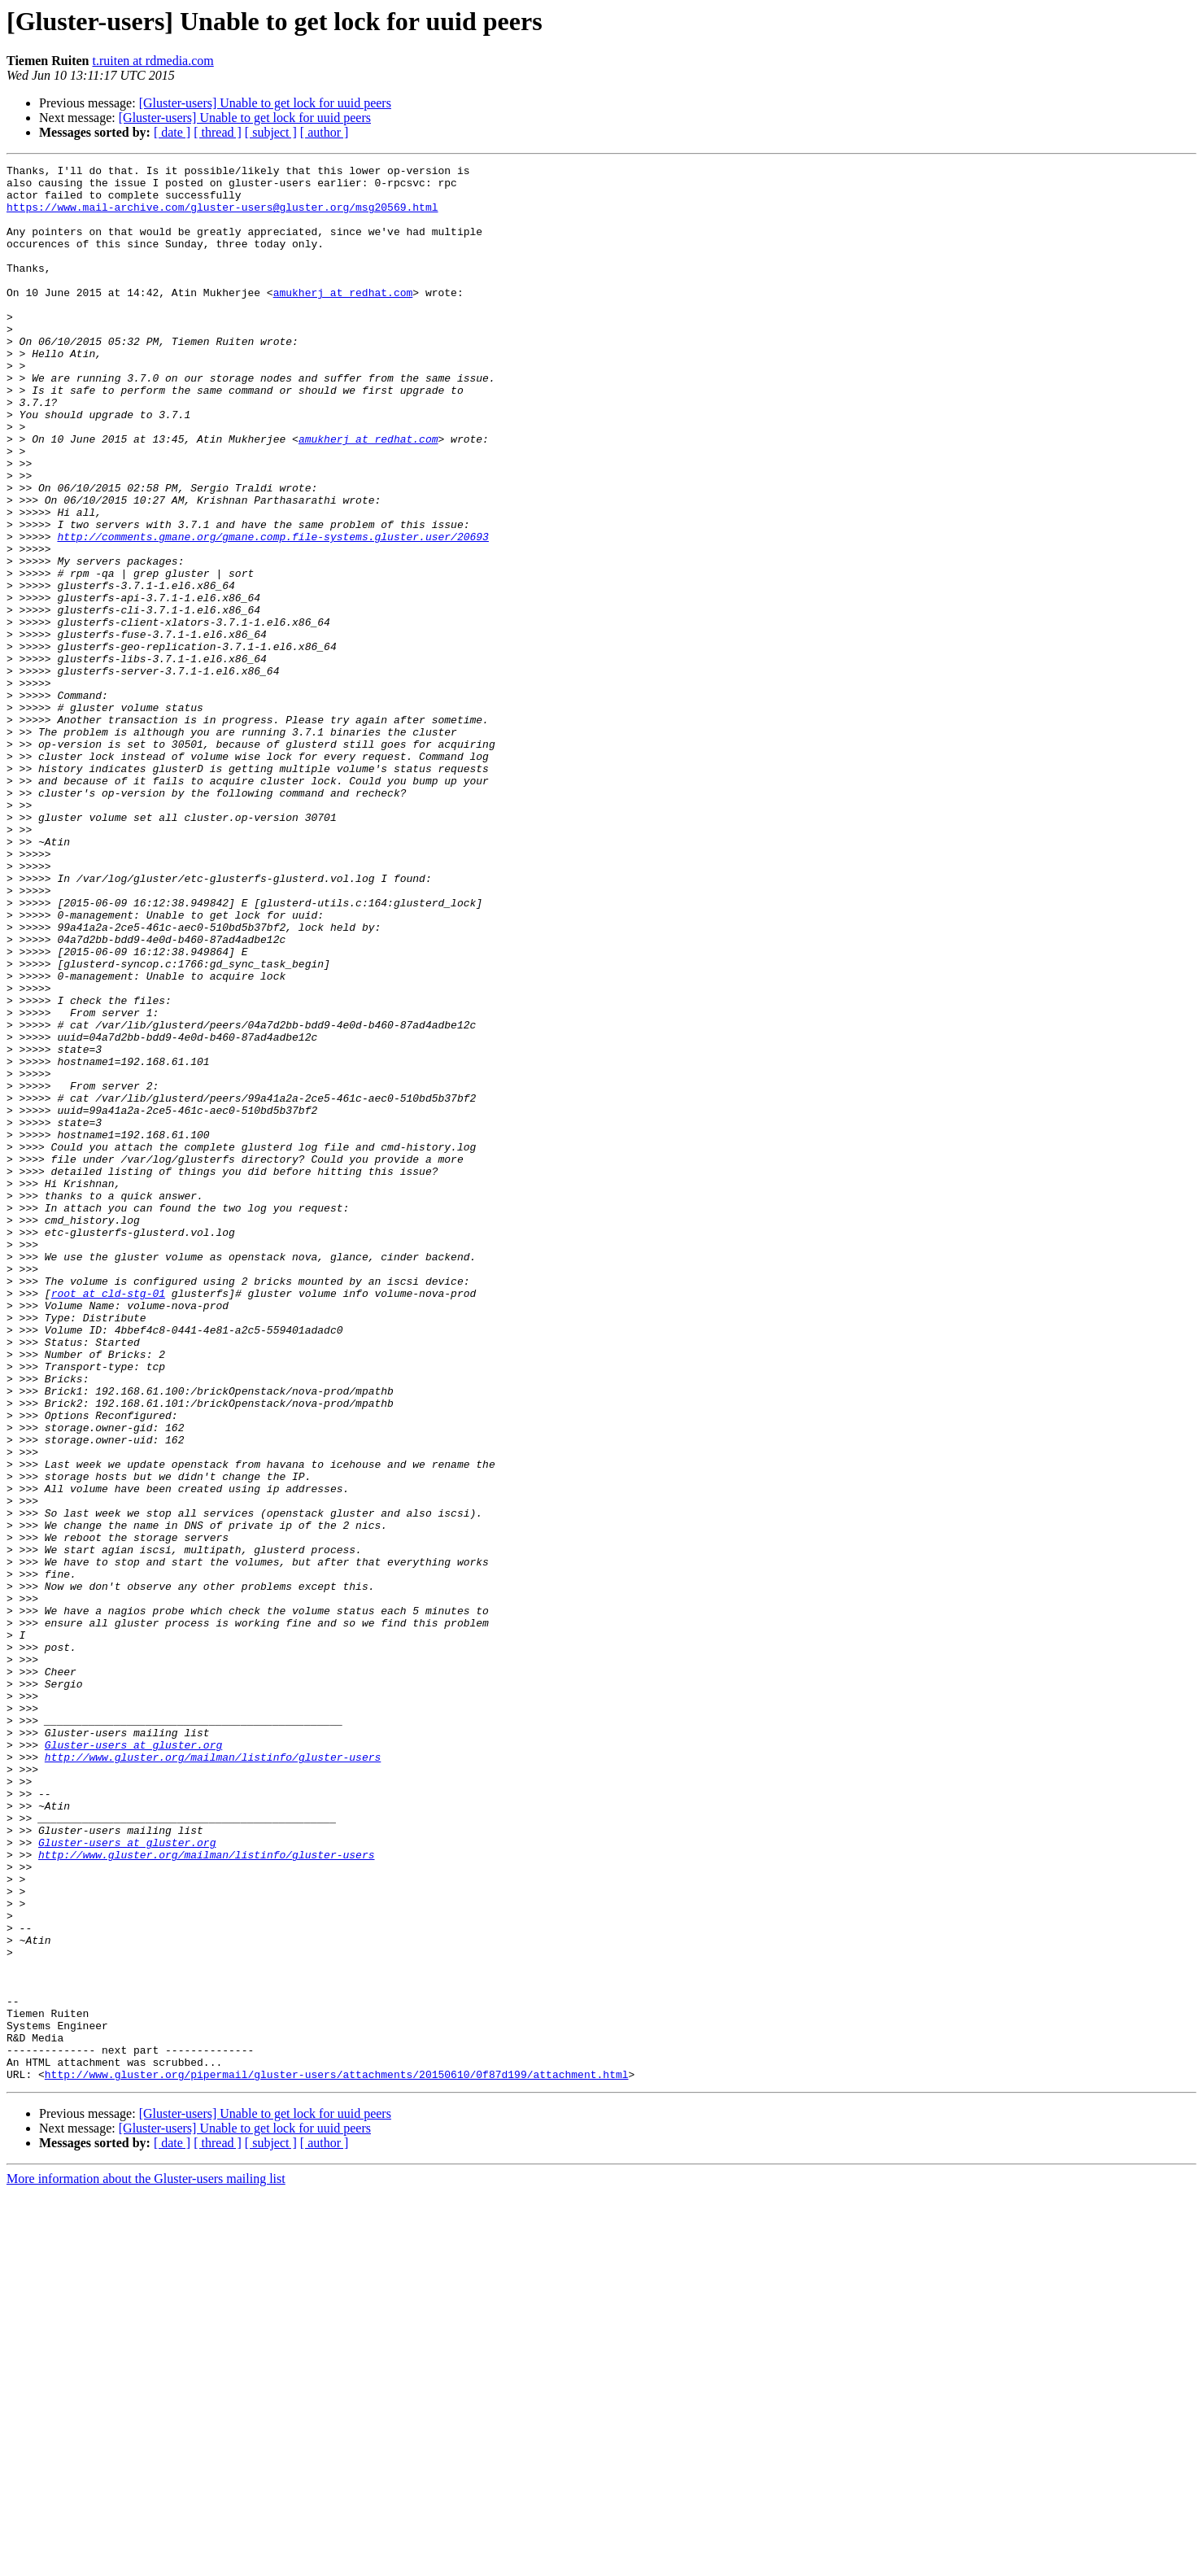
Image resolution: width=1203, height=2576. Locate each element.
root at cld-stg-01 (108, 1520)
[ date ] (172, 132)
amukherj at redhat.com (343, 319)
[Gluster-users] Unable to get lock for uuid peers (265, 103)
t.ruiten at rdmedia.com (152, 61)
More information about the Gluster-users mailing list (146, 2562)
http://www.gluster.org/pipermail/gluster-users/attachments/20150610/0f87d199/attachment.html (337, 2457)
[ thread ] (218, 132)
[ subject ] (271, 132)
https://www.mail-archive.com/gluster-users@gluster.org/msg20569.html (222, 216)
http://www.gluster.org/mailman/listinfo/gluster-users (213, 2076)
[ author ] (324, 132)
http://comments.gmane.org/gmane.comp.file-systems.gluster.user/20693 (272, 612)
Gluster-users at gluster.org (133, 2061)
